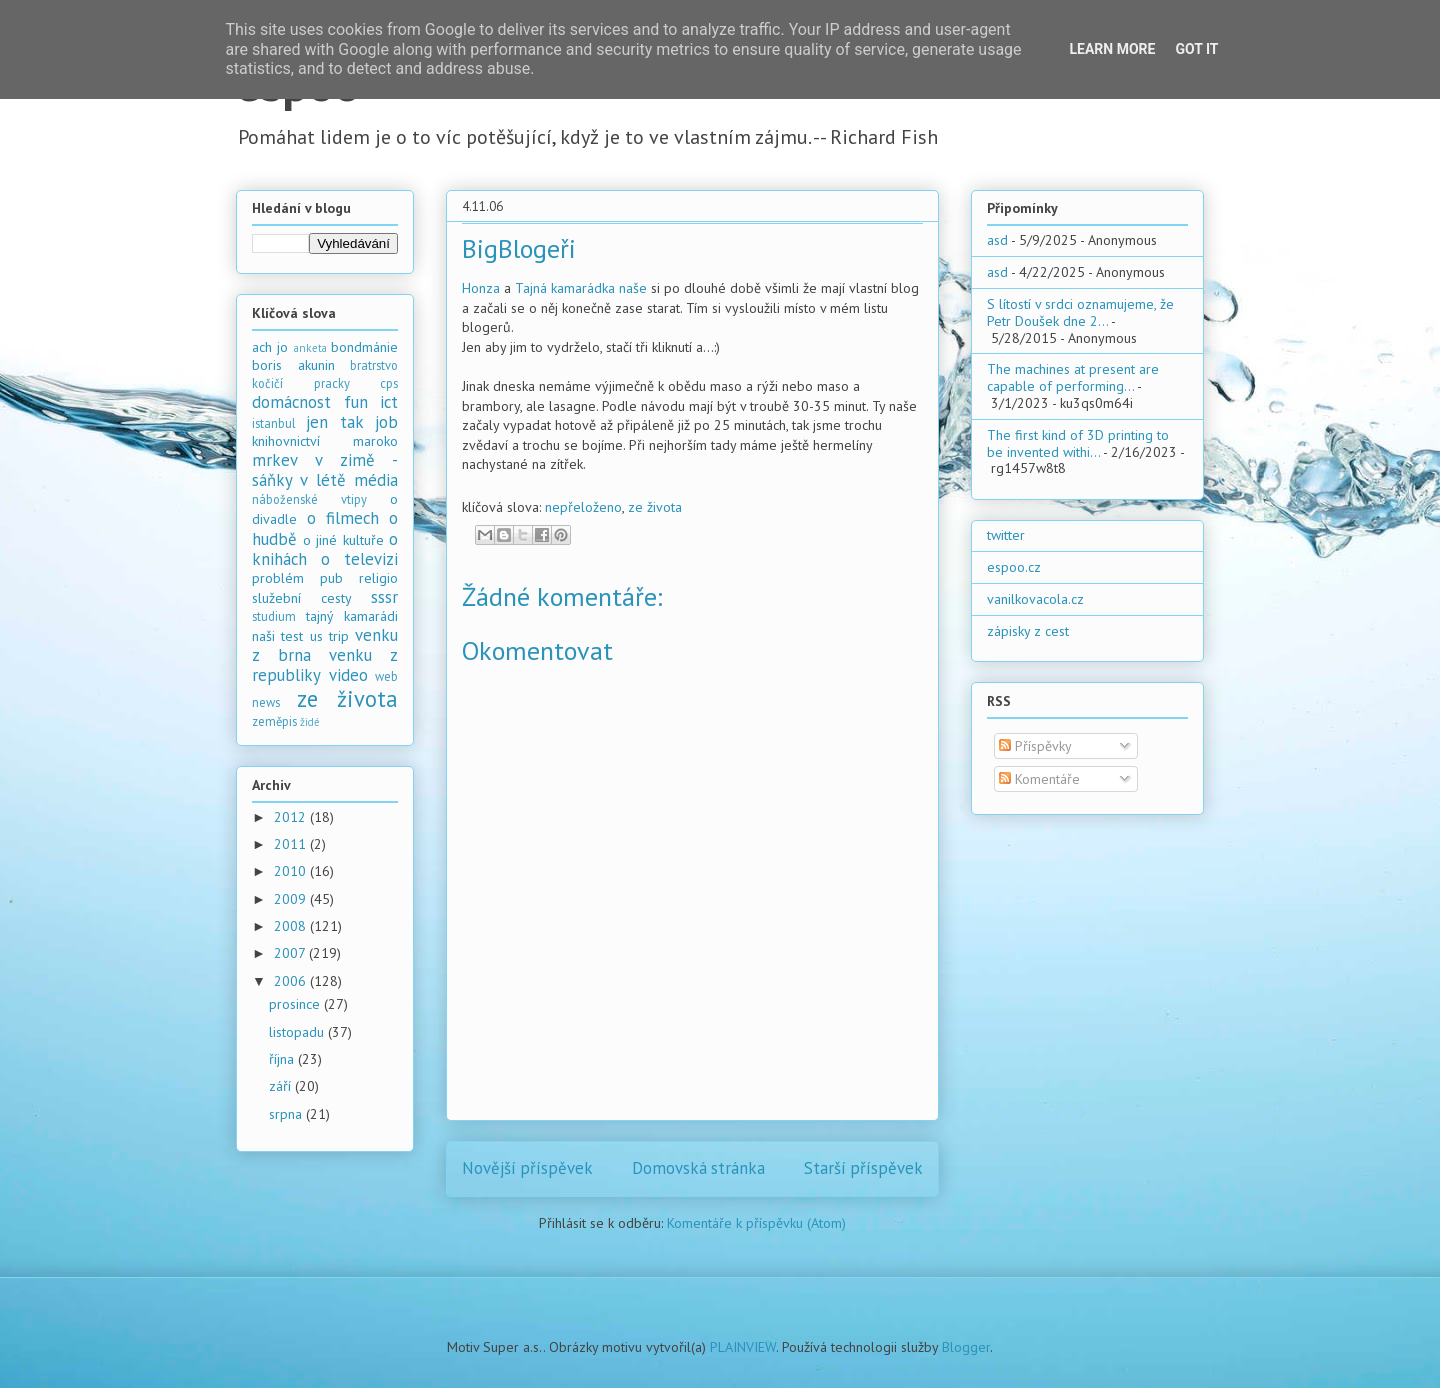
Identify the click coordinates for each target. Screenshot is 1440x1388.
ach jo (270, 347)
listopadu (298, 1032)
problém (278, 578)
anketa (310, 348)
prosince (296, 1004)
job (386, 422)
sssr (384, 597)
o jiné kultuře (343, 540)
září (282, 1086)
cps (389, 383)
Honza (481, 288)
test (292, 636)
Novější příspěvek (527, 1168)
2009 (292, 899)
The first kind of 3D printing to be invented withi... (1078, 443)
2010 (292, 871)
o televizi (359, 559)
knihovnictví (286, 441)
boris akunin (293, 365)
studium (274, 616)
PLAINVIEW (743, 1347)
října (283, 1059)
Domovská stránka (698, 1168)
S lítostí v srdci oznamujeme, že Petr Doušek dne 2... (1080, 312)
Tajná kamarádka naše (581, 288)
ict (389, 402)
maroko (375, 441)
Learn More (1112, 49)
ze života (655, 507)
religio (378, 578)
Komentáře (1039, 779)
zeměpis (274, 721)
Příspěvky (1035, 746)
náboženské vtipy (309, 499)
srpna (287, 1114)
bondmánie (364, 347)
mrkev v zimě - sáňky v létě (325, 470)
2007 (291, 953)
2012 (292, 817)
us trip (329, 636)
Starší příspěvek (863, 1168)
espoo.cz (1014, 567)
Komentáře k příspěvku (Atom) (756, 1223)
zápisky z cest (1028, 631)
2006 (292, 981)
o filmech (343, 518)
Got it (1196, 49)
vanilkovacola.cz (1035, 599)
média (376, 480)
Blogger (966, 1347)
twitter (1006, 535)
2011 (292, 844)
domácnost (291, 402)
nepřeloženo (583, 507)
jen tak (334, 422)
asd (997, 240)
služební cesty (302, 598)
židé (310, 722)
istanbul (274, 423)
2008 (292, 926)
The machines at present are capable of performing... (1073, 377)
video (348, 675)
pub (331, 578)
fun (356, 402)
